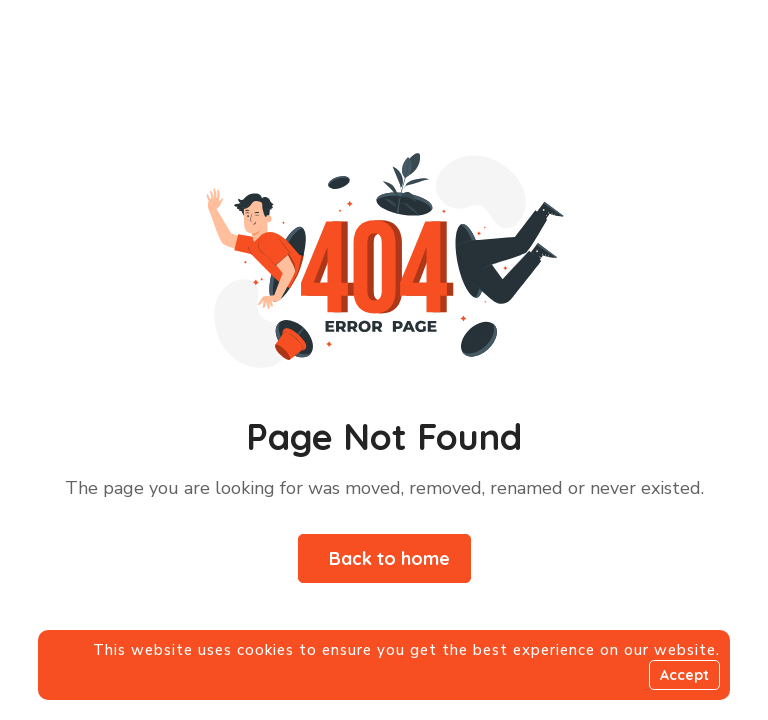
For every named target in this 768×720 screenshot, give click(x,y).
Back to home (389, 558)
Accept (684, 675)
